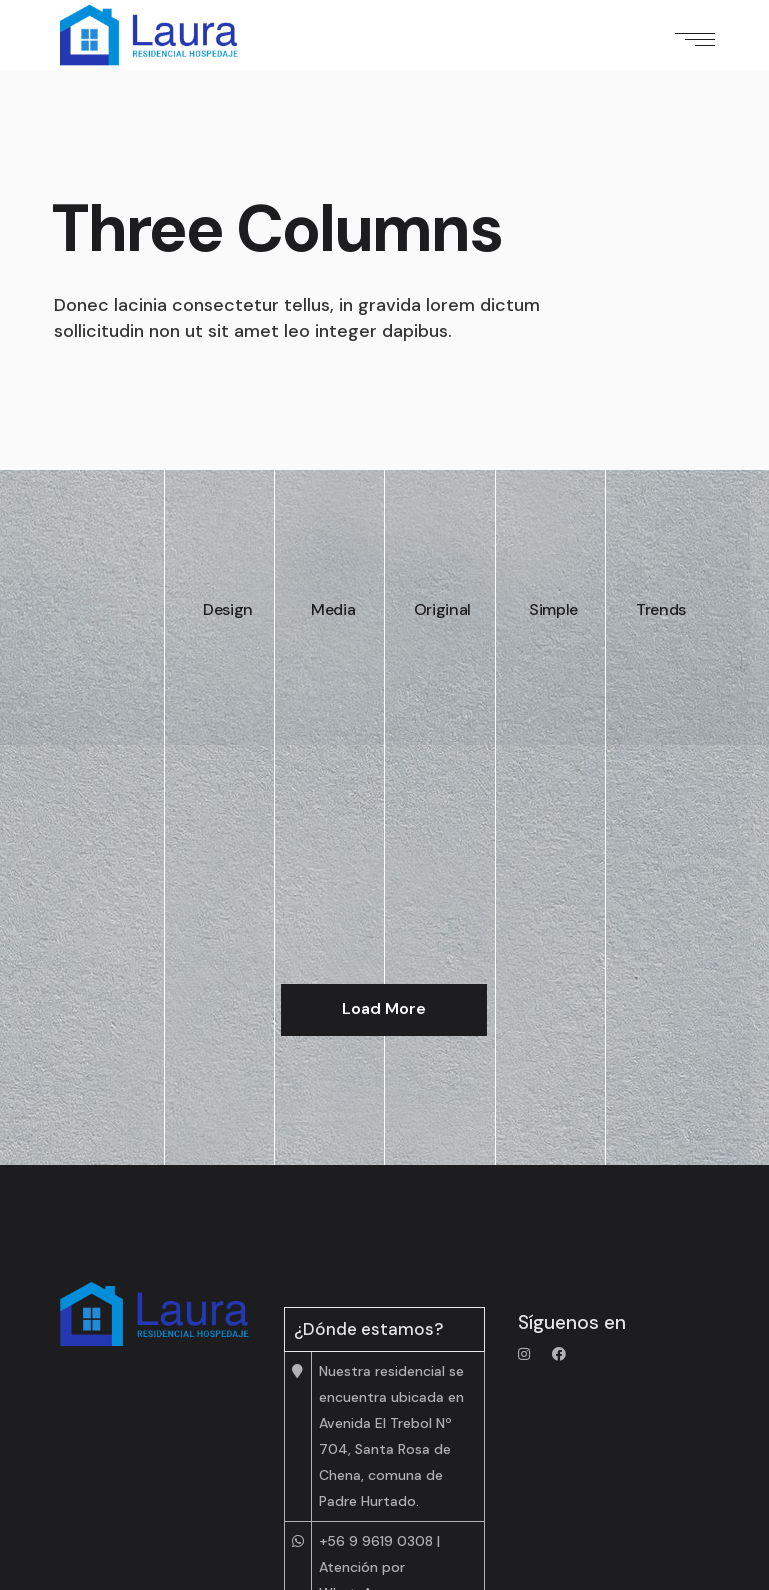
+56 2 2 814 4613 (375, 1466)
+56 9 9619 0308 (376, 1373)
